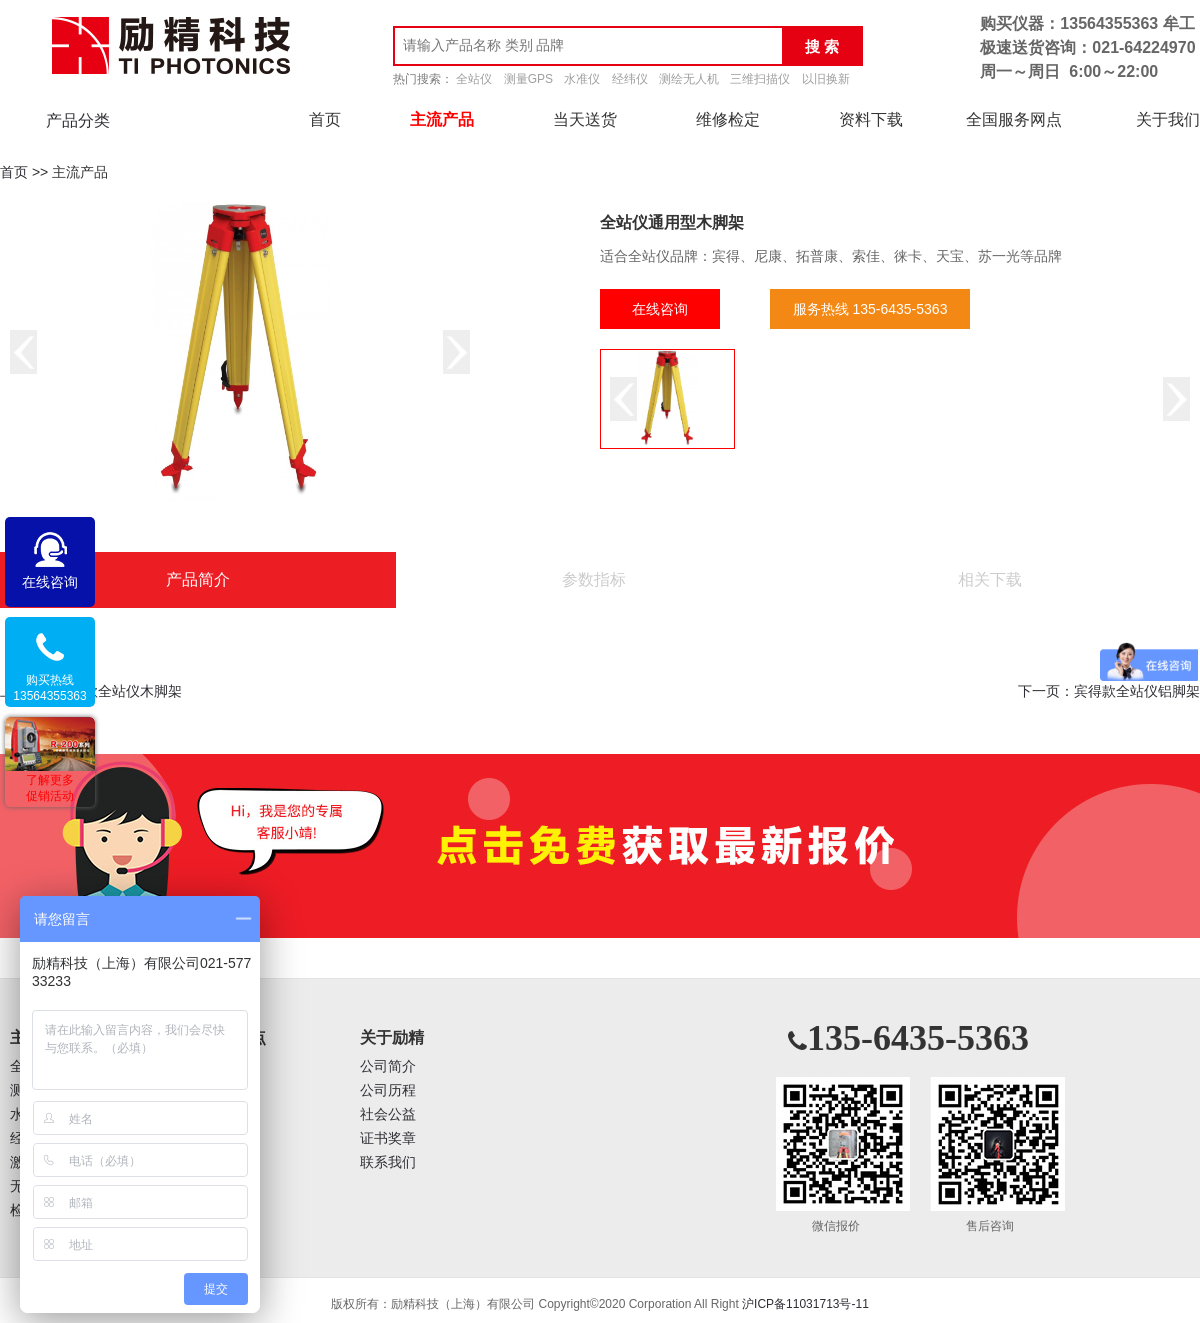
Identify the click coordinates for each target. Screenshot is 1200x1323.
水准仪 (582, 79)
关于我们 (1168, 119)
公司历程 (388, 1090)
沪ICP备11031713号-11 (805, 1304)
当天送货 (585, 119)
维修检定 (728, 119)
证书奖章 (388, 1138)
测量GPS (528, 79)
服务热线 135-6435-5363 (870, 309)
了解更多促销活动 (50, 788)
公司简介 (388, 1066)
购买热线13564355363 (49, 688)
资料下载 (871, 119)
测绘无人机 (689, 79)
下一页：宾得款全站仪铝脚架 (1109, 691)
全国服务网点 (1014, 119)
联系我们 (388, 1162)
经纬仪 (630, 79)
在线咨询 (660, 309)
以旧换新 (826, 79)
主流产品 (442, 119)
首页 (325, 119)
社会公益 (388, 1114)
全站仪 (474, 79)
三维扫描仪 (760, 79)
